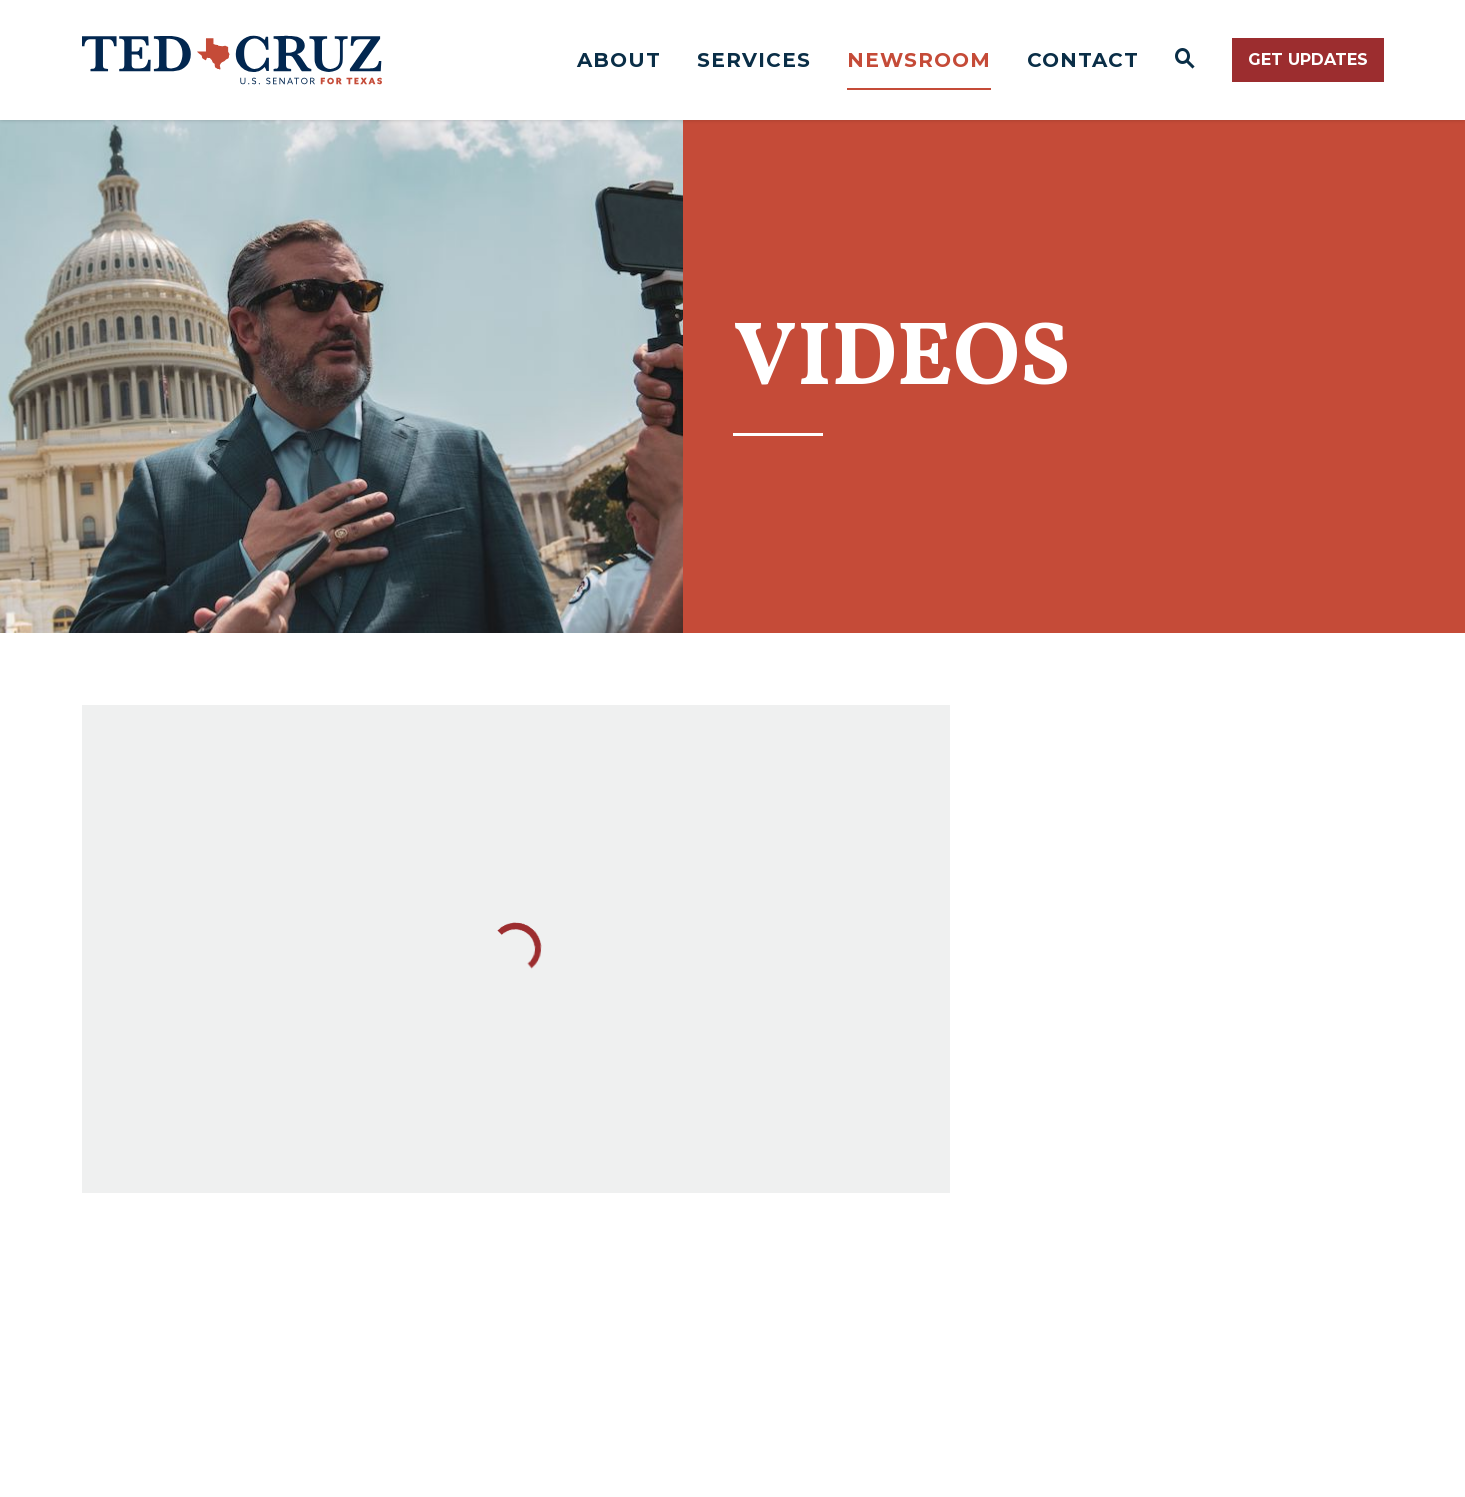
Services (754, 60)
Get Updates (1308, 59)
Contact (1083, 60)
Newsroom (919, 60)
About (619, 60)
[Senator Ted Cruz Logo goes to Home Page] (232, 60)
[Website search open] (1185, 60)
